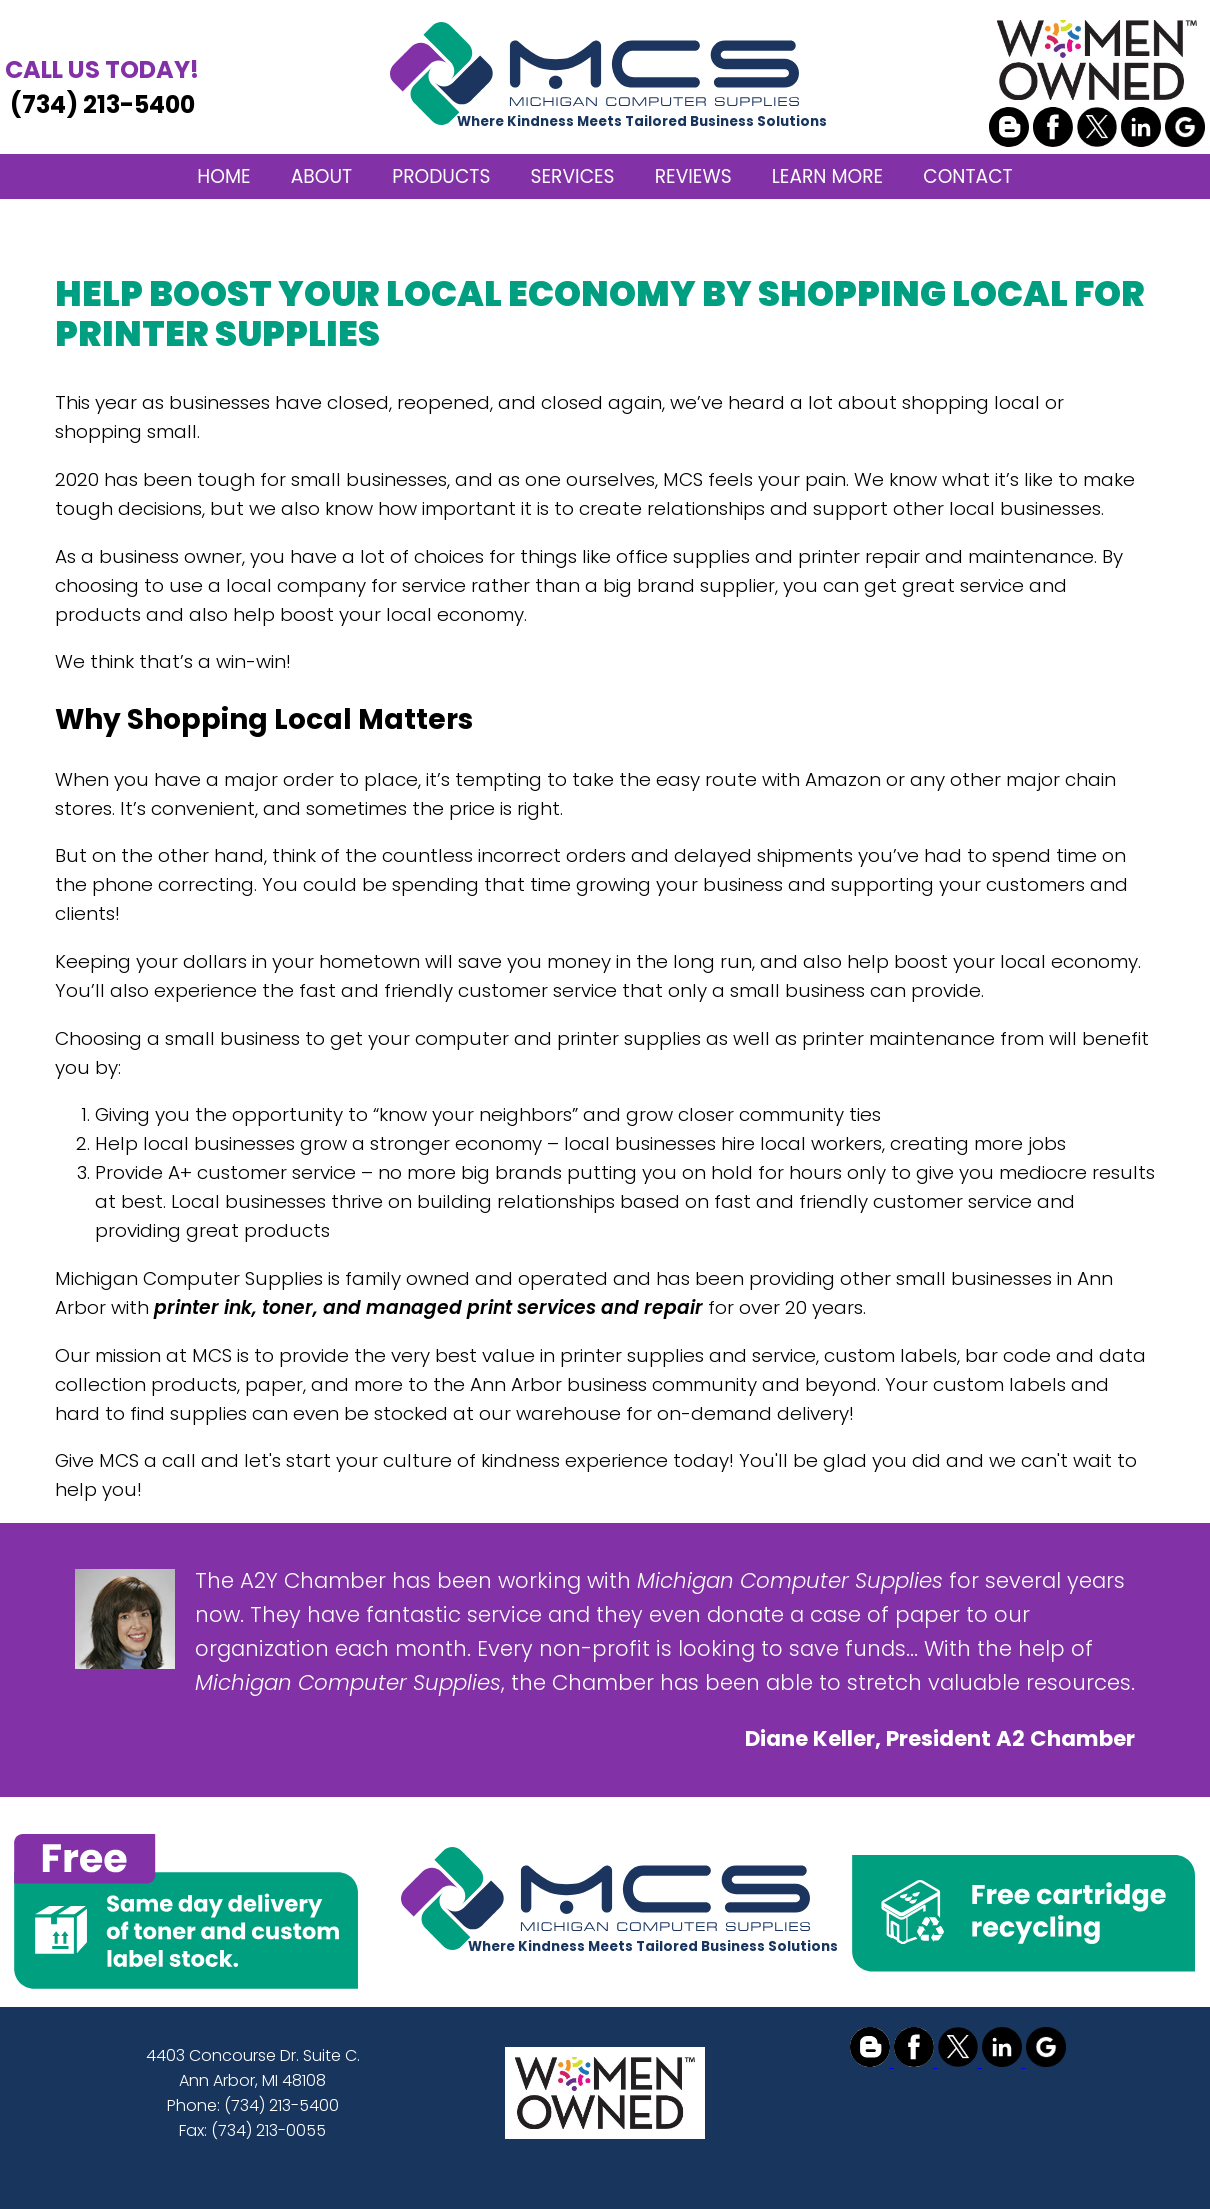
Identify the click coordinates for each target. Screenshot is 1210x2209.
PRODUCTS (441, 176)
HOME (223, 176)
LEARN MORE (827, 176)
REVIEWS (693, 176)
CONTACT (967, 176)
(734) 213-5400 (102, 86)
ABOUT (321, 176)
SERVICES (573, 176)
